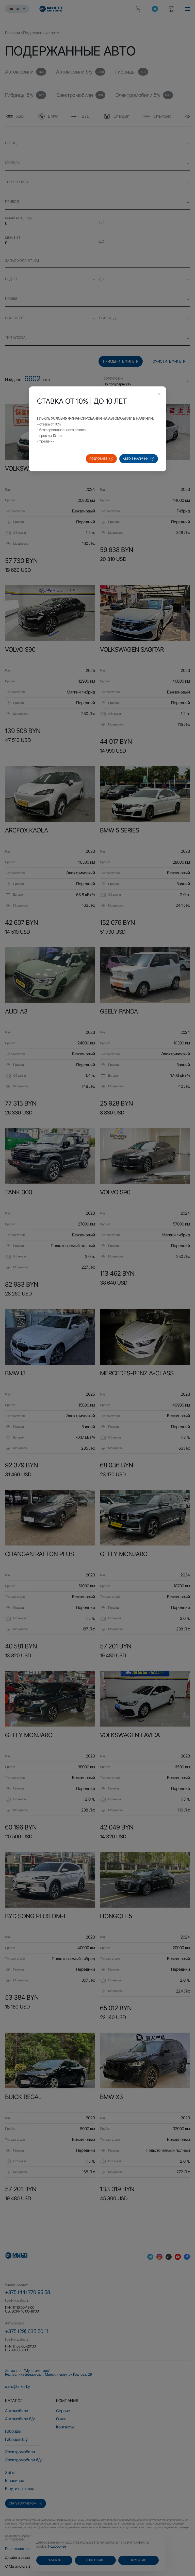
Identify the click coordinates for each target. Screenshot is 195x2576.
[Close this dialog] (159, 395)
